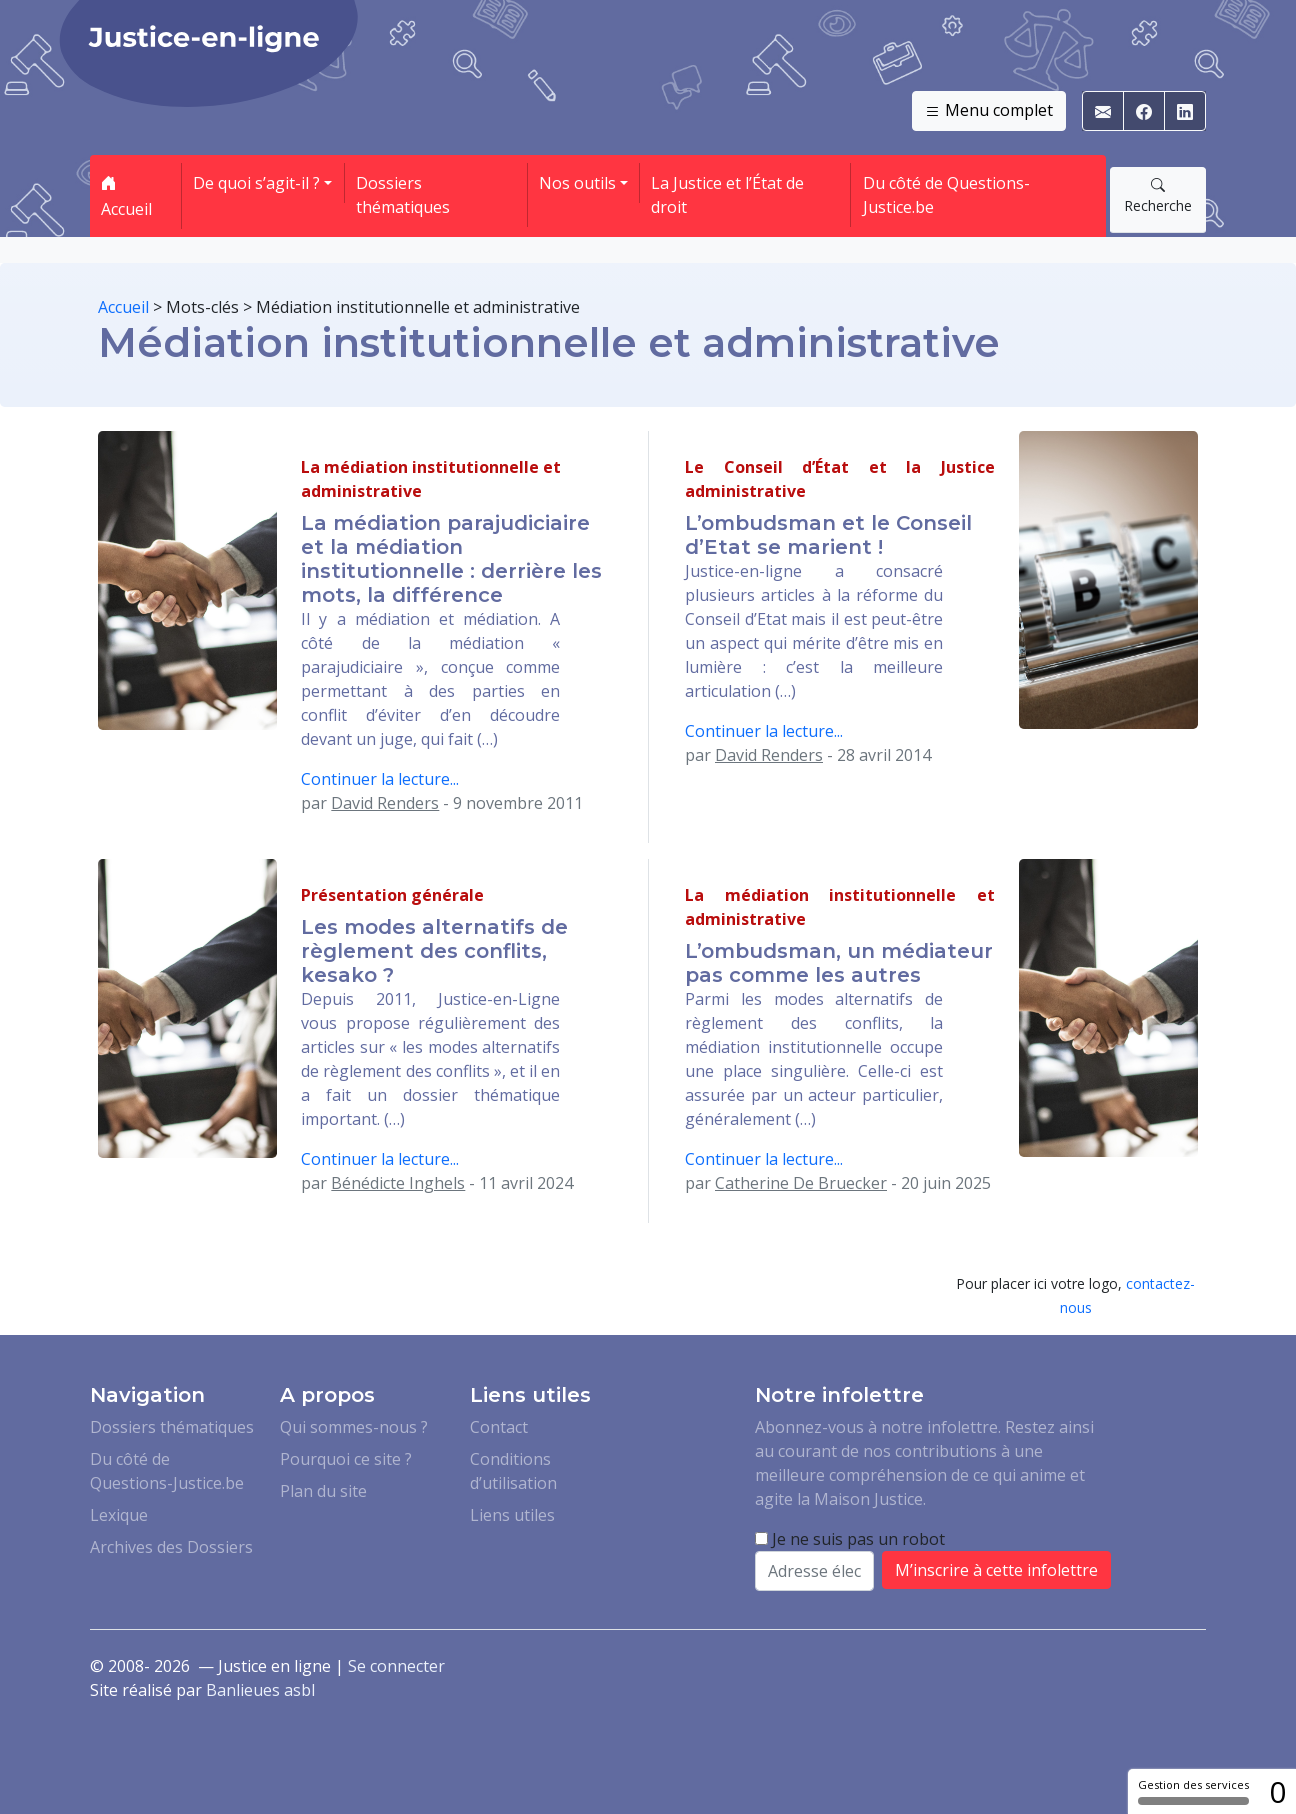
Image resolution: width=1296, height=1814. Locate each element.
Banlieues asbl (260, 1690)
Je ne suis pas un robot (850, 1539)
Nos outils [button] (577, 183)
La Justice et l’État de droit (727, 195)
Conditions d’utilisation (513, 1471)
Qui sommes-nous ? (354, 1427)
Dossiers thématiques (403, 195)
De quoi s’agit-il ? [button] (256, 183)
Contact (499, 1427)
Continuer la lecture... (380, 779)
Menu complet (989, 111)
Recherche (1158, 195)
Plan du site (323, 1491)
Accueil (126, 196)
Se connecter (396, 1666)
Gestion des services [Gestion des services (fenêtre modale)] (1193, 1791)
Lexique (119, 1515)
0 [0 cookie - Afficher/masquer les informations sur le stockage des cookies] (1277, 1791)
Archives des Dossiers (171, 1547)
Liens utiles (512, 1515)
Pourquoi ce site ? (346, 1459)
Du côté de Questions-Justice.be (946, 195)
